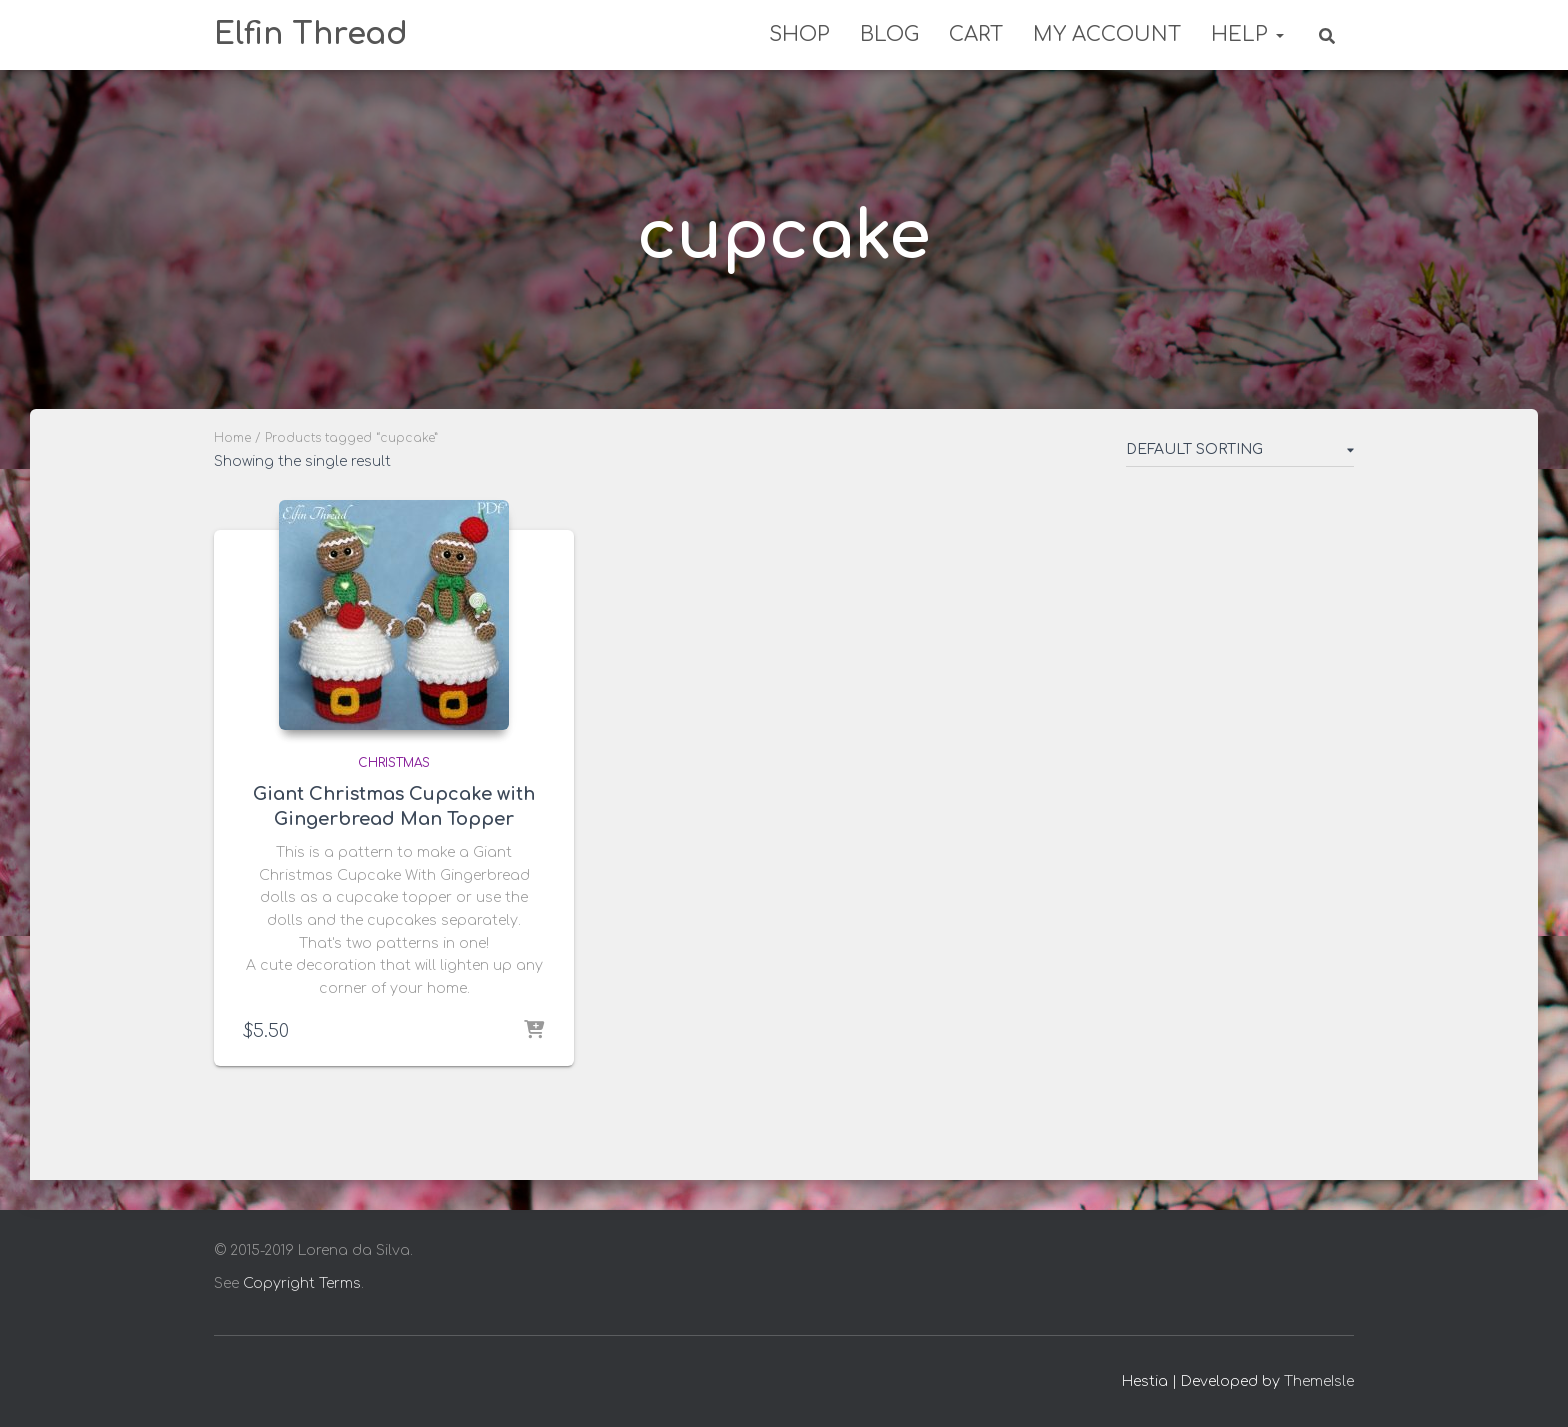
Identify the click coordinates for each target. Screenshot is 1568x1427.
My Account (1107, 34)
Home (232, 438)
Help (1247, 34)
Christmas (394, 763)
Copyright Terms (302, 1283)
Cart (976, 34)
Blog (889, 34)
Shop (799, 34)
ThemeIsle (1319, 1381)
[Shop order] (1240, 454)
